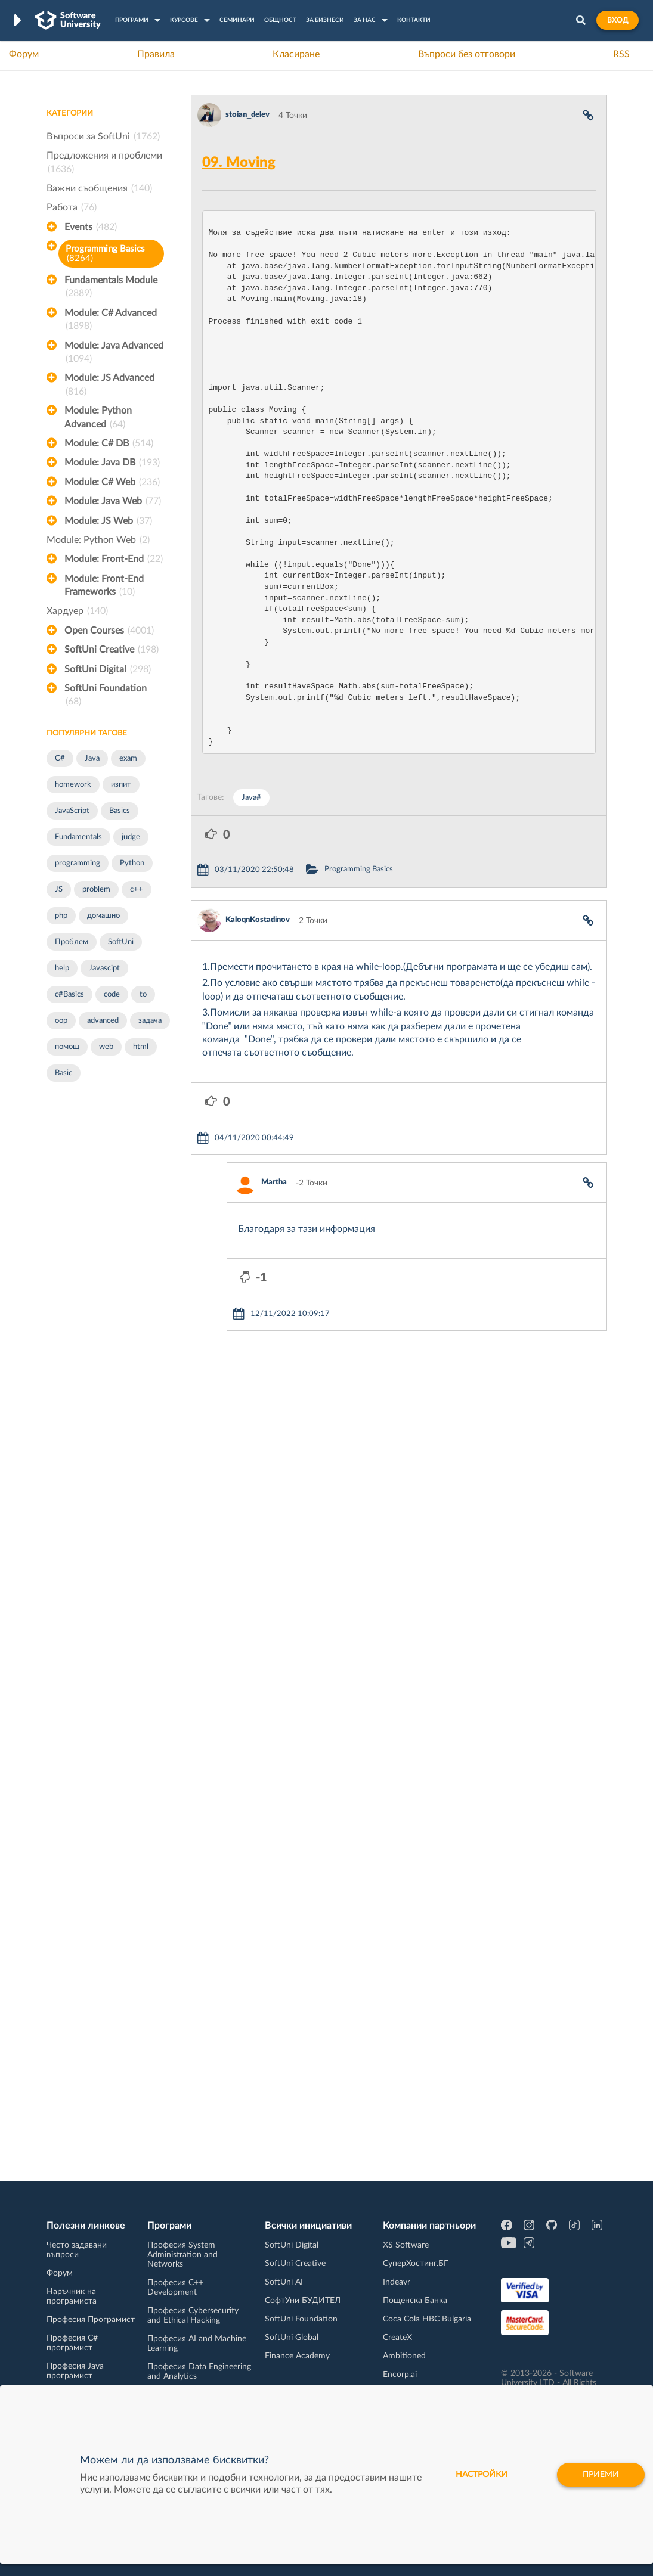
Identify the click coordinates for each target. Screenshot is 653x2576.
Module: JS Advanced (109, 385)
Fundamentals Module (110, 287)
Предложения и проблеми (104, 163)
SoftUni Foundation (105, 696)
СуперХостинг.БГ (415, 2264)
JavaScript (72, 811)
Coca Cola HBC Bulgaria (427, 2319)
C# (60, 758)
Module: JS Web (108, 520)
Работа (72, 207)
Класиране (296, 54)
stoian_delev (247, 115)
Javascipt (104, 968)
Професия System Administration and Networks (182, 2254)
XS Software (406, 2245)
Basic (63, 1073)
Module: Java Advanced (113, 353)
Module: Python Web (98, 540)
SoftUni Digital (107, 669)
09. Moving (239, 163)
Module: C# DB (108, 443)
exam (128, 758)
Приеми (601, 2479)
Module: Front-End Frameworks (104, 586)
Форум (24, 54)
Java (92, 758)
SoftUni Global (291, 2337)
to (143, 994)
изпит (121, 785)
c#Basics (69, 994)
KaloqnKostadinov (257, 920)
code (112, 994)
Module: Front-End (113, 559)
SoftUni (121, 942)
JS (59, 889)
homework (73, 785)
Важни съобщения (99, 188)
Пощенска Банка (415, 2300)
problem (96, 889)
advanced (103, 1021)
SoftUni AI (284, 2282)
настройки (481, 2479)
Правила (156, 54)
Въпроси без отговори (466, 54)
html (140, 1047)
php (61, 916)
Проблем (71, 942)
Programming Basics (105, 253)
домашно (103, 916)
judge (131, 837)
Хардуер (77, 610)
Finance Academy (297, 2356)
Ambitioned (404, 2356)
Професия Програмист (91, 2320)
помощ (67, 1047)
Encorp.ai (400, 2374)
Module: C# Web (112, 482)
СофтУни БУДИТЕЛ (303, 2300)
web (106, 1047)
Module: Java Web (112, 501)
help (62, 968)
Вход (617, 20)
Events (90, 227)
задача (150, 1021)
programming (77, 863)
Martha (274, 1182)
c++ (136, 889)
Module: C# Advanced (110, 320)
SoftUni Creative (111, 649)
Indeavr (396, 2282)
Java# (251, 798)
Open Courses (109, 630)
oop (61, 1021)
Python (132, 863)
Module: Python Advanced (98, 418)
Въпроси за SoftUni (103, 136)
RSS (621, 54)
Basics (119, 811)
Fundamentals (78, 837)
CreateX (397, 2337)
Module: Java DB (112, 462)
